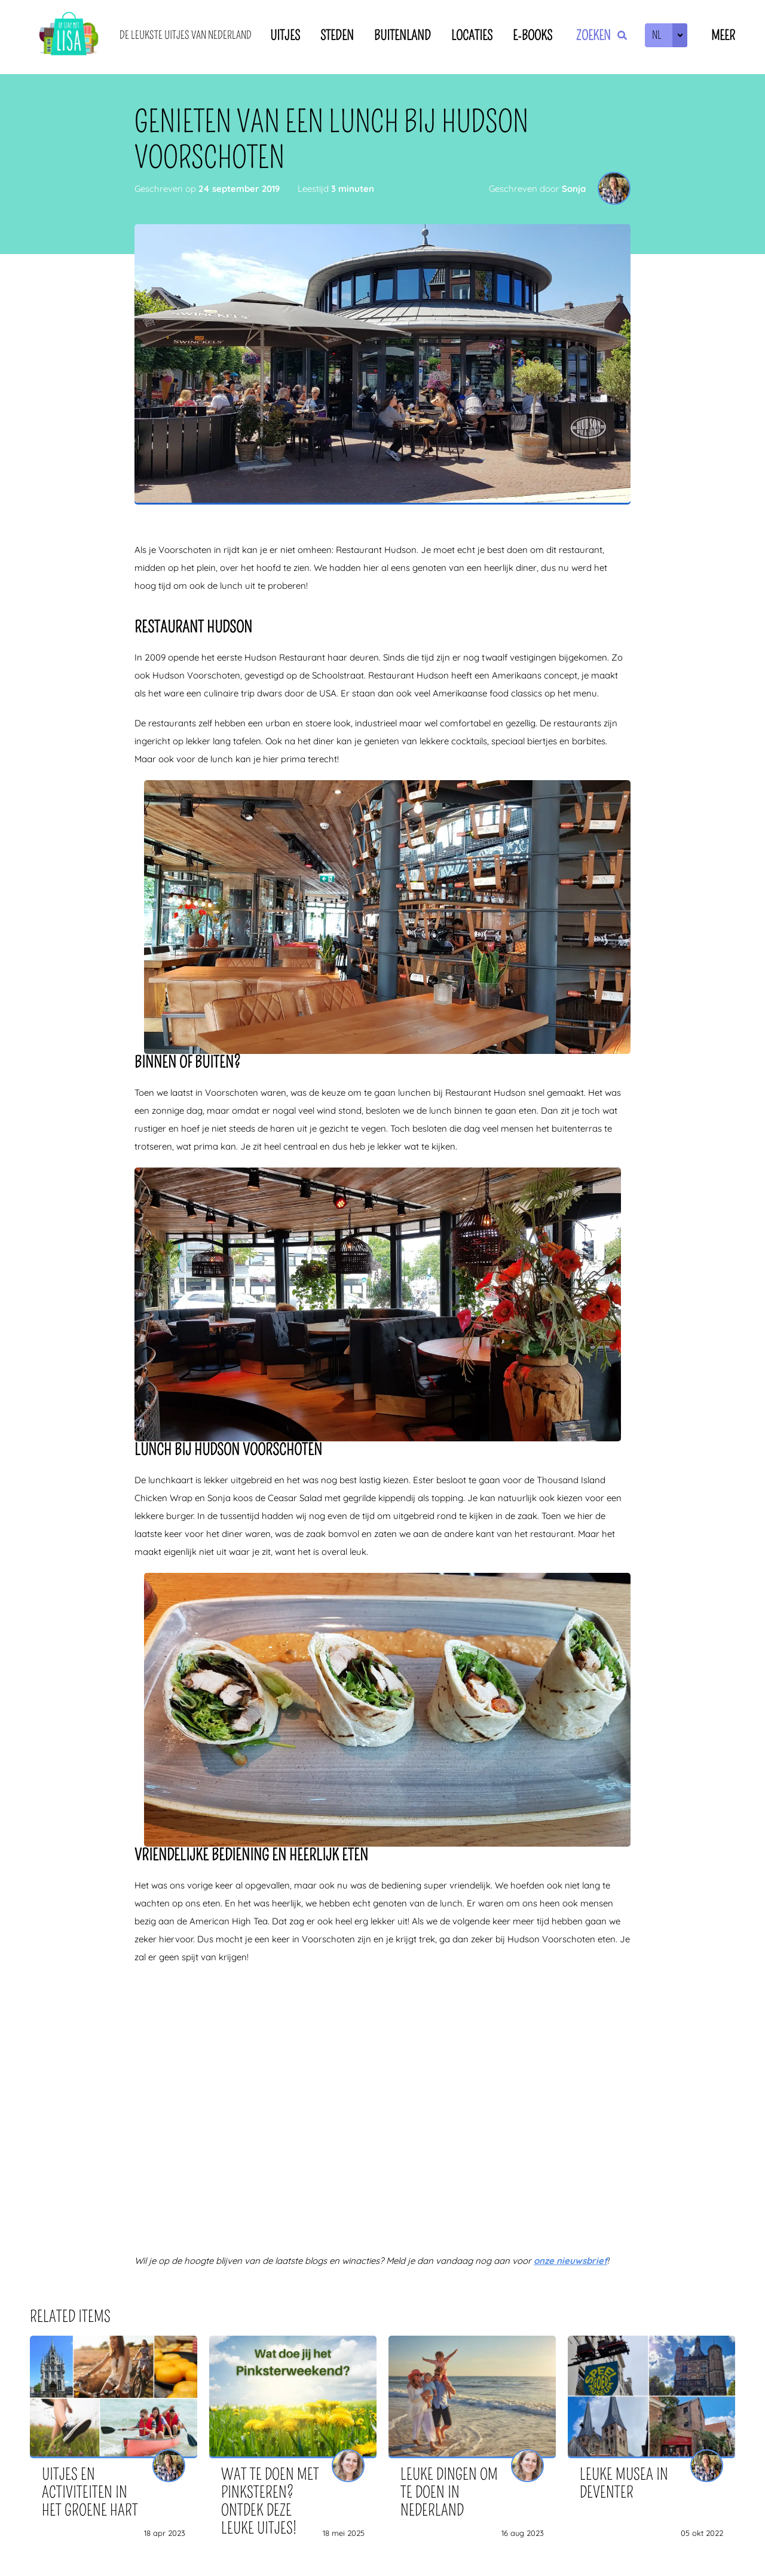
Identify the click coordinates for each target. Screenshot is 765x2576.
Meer (723, 35)
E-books (532, 35)
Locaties (471, 35)
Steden (337, 35)
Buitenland (402, 35)
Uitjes (285, 35)
